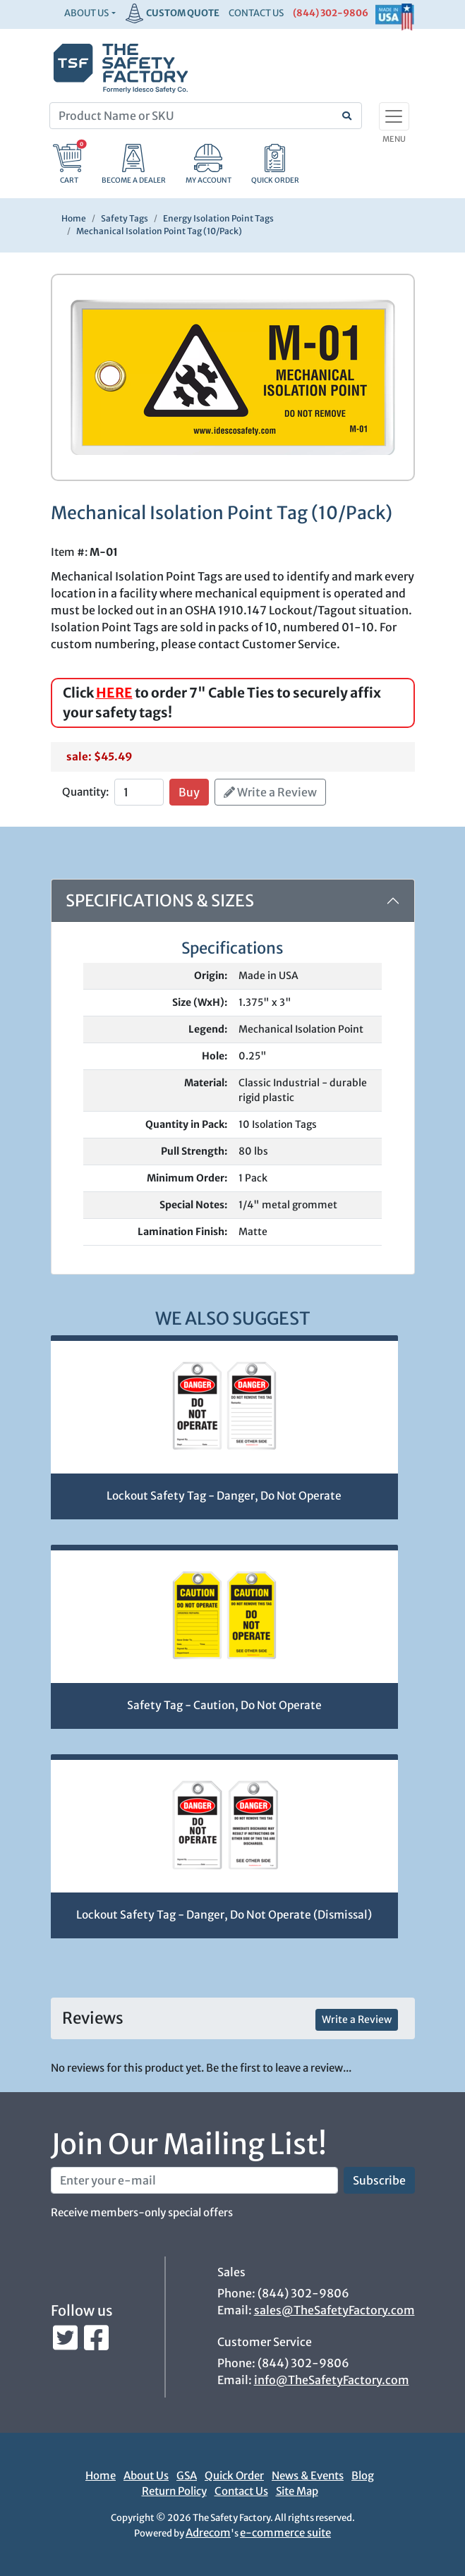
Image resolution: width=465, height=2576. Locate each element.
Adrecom (208, 2532)
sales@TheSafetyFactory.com (334, 2310)
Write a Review (270, 792)
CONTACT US (256, 13)
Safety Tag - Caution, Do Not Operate (224, 1705)
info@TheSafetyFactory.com (331, 2380)
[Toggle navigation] (394, 116)
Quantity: (85, 791)
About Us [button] (86, 13)
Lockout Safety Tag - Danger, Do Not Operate (224, 1495)
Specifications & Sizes (160, 900)
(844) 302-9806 (330, 13)
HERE (114, 692)
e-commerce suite (285, 2532)
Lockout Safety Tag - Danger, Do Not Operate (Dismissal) (224, 1914)
